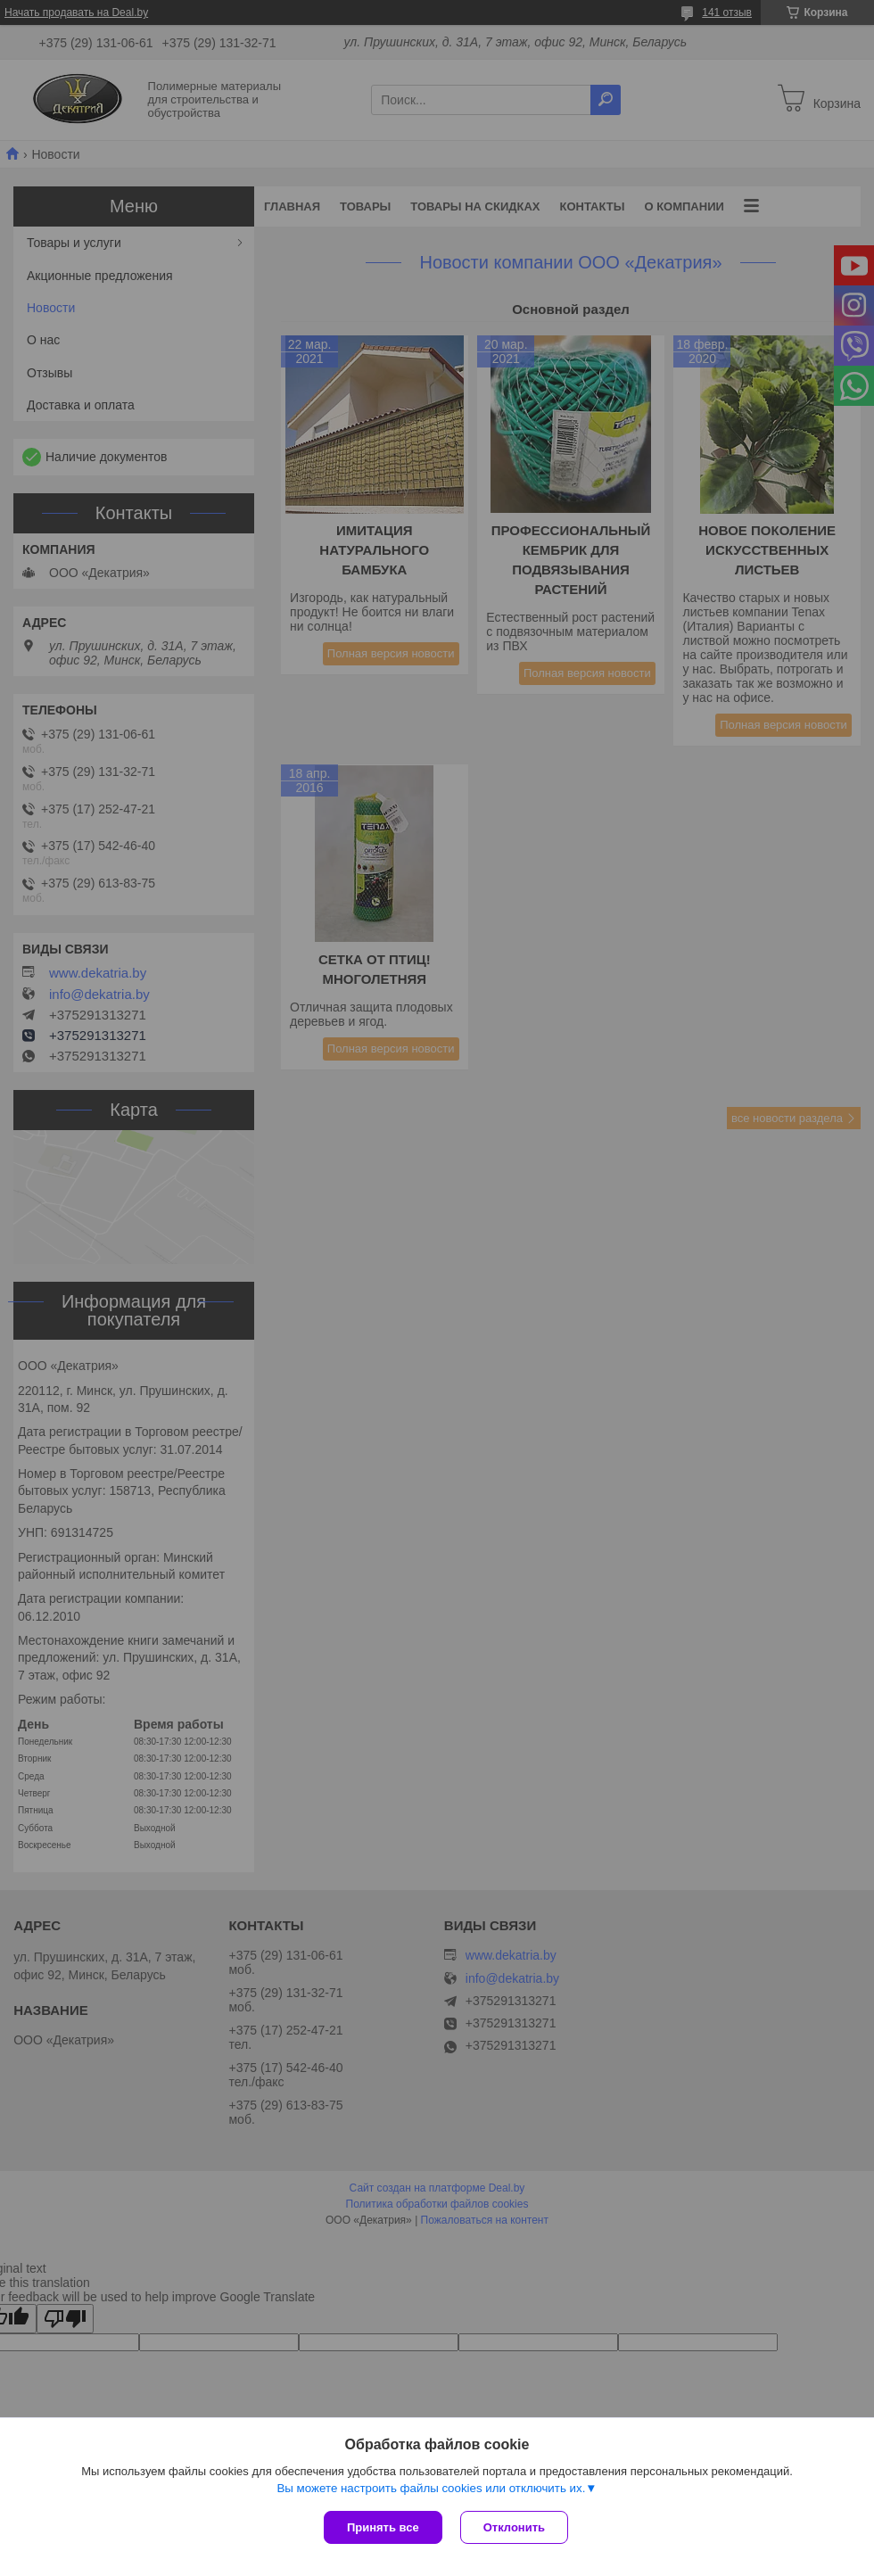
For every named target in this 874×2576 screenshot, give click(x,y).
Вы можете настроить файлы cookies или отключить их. (430, 2488)
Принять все (383, 2527)
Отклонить (514, 2527)
